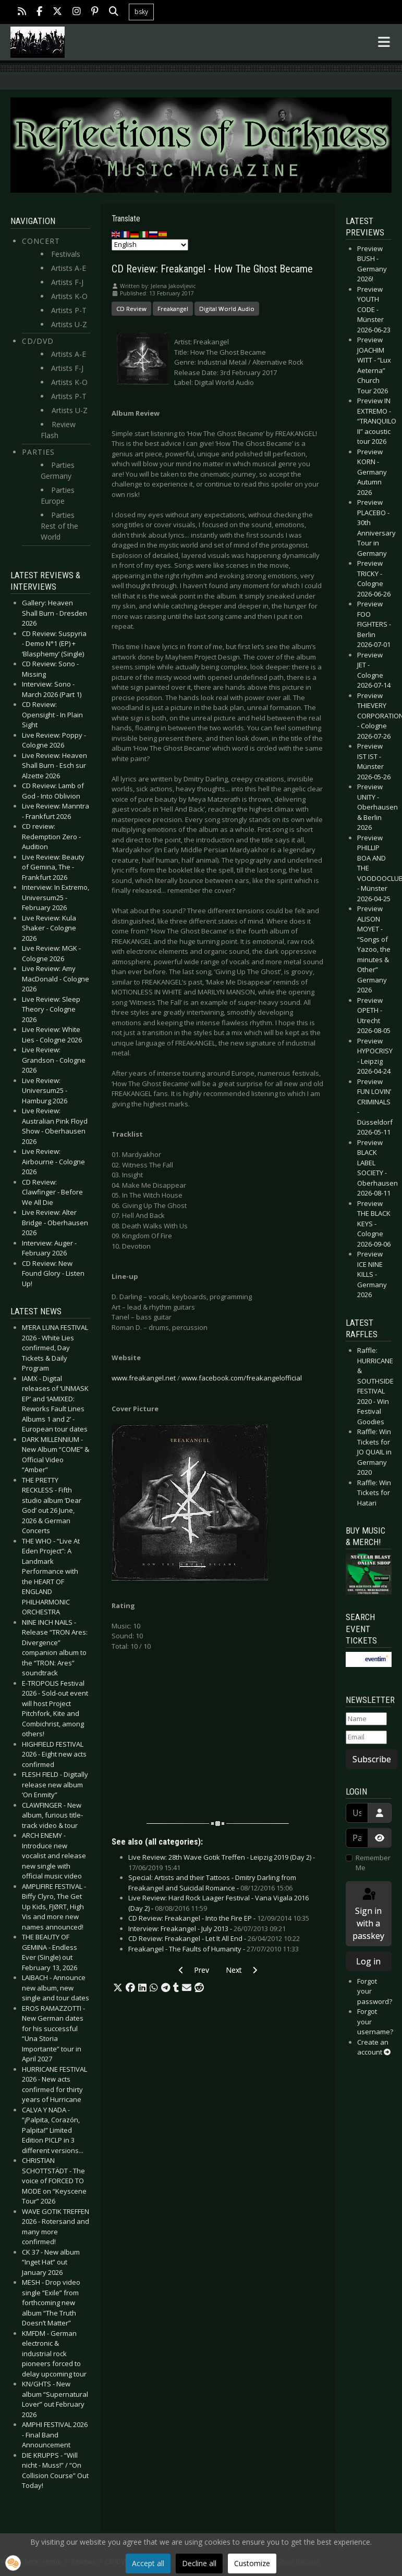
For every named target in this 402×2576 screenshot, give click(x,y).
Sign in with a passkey (368, 1914)
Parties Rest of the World (59, 526)
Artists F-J (67, 282)
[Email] (366, 1737)
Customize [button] (252, 2563)
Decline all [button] (199, 2563)
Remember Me (373, 1863)
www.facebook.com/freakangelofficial (241, 1378)
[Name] (366, 1719)
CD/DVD (38, 341)
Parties (38, 452)
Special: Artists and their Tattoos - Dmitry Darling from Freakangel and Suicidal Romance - (212, 1883)
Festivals (65, 254)
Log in (368, 1961)
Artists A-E (68, 268)
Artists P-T (69, 310)
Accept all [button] (148, 2563)
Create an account (374, 2047)
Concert (41, 241)
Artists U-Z (69, 324)
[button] (118, 1988)
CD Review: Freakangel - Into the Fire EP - (218, 1918)
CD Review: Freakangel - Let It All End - (214, 1938)
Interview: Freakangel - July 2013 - (207, 1928)
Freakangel (172, 309)
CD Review (131, 309)
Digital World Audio (226, 309)
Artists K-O (69, 296)
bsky (141, 11)
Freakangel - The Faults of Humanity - (213, 1948)
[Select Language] (150, 245)
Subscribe (371, 1759)
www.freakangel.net (144, 1378)
